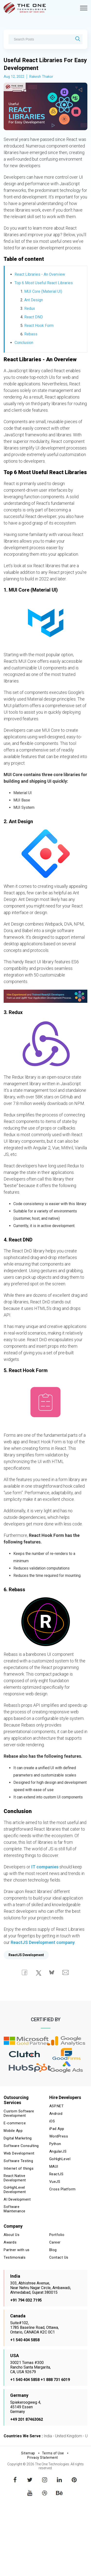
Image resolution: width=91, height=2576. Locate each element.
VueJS (54, 2181)
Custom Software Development (19, 2113)
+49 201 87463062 (26, 2419)
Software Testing (18, 2161)
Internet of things (18, 2168)
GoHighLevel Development (15, 2189)
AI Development (17, 2199)
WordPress (58, 2136)
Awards (10, 2242)
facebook (15, 2476)
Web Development (19, 2153)
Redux (29, 308)
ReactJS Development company (43, 1942)
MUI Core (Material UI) (43, 291)
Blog (53, 2250)
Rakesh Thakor (41, 76)
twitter (30, 2476)
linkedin (59, 2476)
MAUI (53, 2166)
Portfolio (57, 2235)
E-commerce (15, 2123)
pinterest (74, 2476)
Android (56, 2113)
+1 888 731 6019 (55, 2379)
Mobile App (13, 2130)
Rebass (30, 334)
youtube (30, 2489)
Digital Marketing (18, 2138)
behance (59, 2489)
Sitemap (28, 2453)
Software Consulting (21, 2146)
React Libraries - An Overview (40, 274)
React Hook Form (39, 325)
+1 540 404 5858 (25, 2340)
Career (55, 2242)
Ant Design (33, 300)
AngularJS (58, 2151)
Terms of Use (53, 2453)
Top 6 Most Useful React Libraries (44, 283)
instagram (45, 2476)
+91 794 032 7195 (26, 2300)
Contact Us (58, 2257)
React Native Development (15, 2178)
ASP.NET (56, 2106)
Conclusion (24, 342)
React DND (33, 317)
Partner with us (17, 2250)
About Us (11, 2235)
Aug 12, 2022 (14, 76)
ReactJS (56, 2174)
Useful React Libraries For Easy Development (45, 64)
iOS (52, 2121)
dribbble (45, 2489)
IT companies (44, 1866)
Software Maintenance (14, 2209)
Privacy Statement (42, 2457)
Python (55, 2144)
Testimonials (14, 2257)
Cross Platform (62, 2189)
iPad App (56, 2129)
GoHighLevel (60, 2159)
